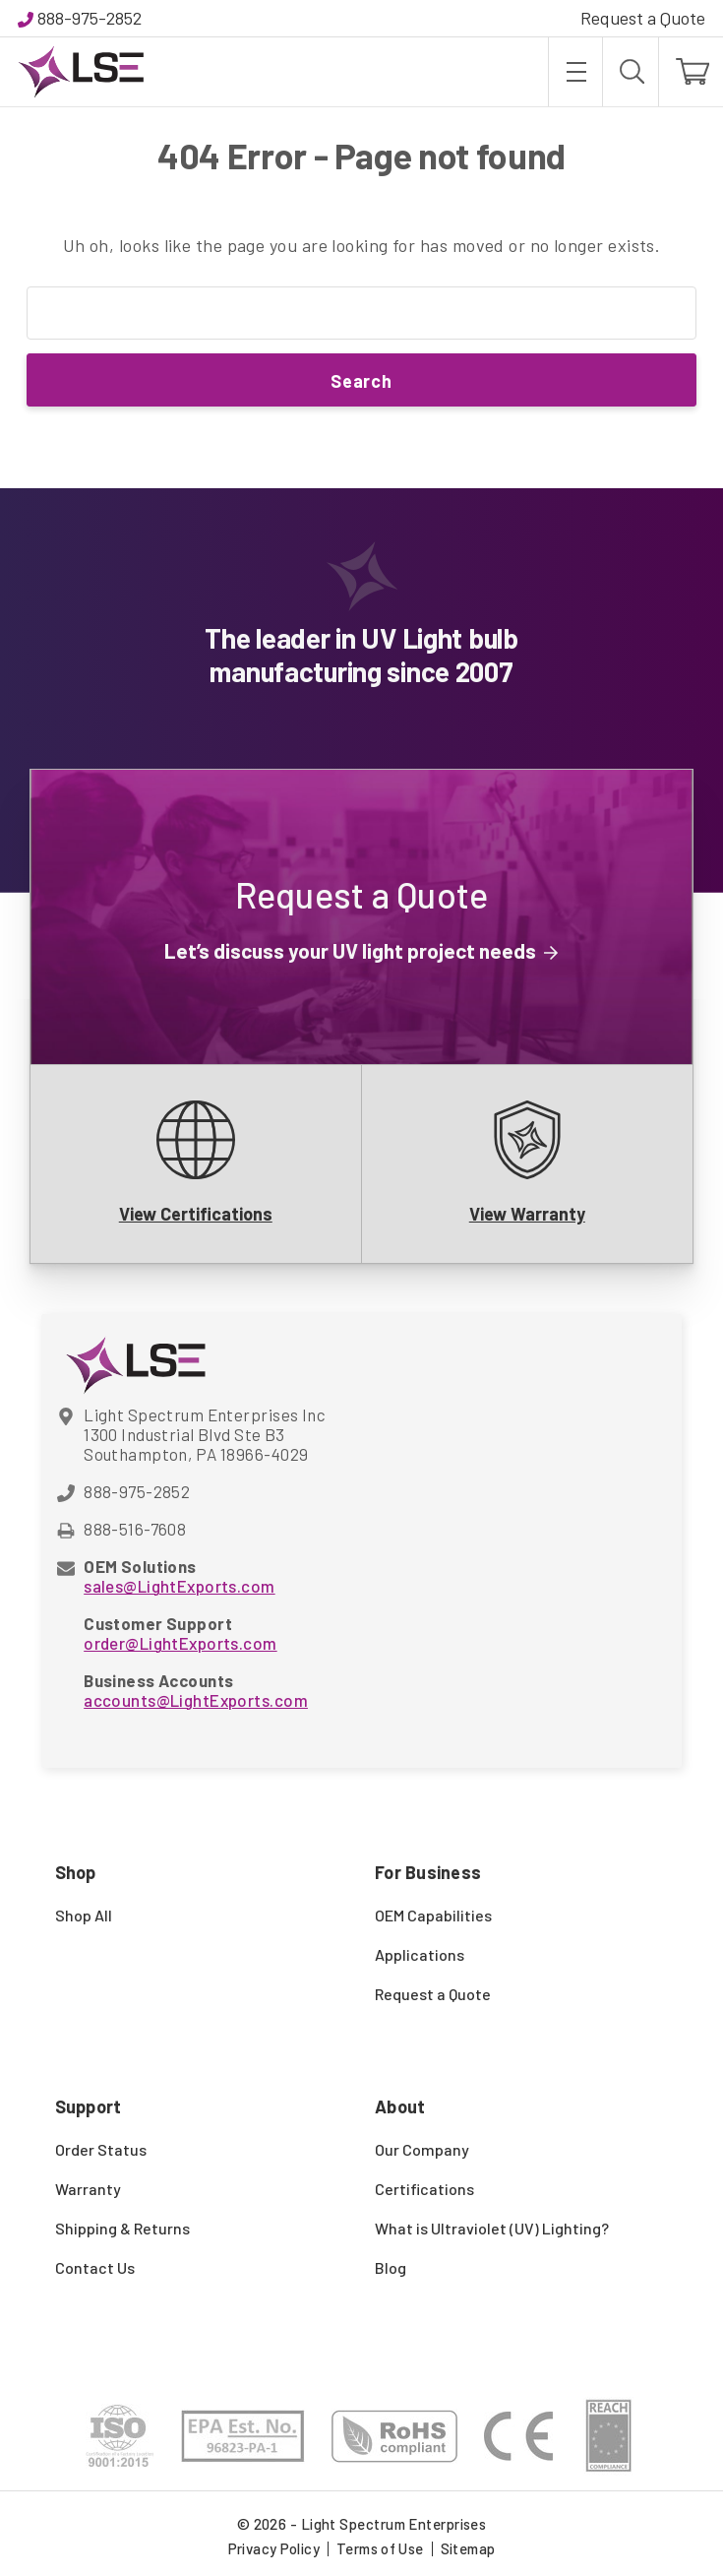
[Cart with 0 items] (691, 71)
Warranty (88, 2188)
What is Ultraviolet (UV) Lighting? (492, 2228)
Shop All (83, 1915)
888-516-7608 (135, 1529)
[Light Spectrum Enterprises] (81, 71)
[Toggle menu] (575, 71)
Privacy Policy (274, 2548)
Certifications (424, 2188)
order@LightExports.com (180, 1643)
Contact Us (95, 2267)
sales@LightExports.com (179, 1586)
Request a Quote (642, 18)
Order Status (101, 2149)
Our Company (422, 2149)
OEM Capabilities (433, 1915)
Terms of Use (380, 2548)
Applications (419, 1954)
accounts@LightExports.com (196, 1700)
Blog (390, 2267)
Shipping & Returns (122, 2228)
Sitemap (468, 2548)
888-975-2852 (89, 18)
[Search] (630, 71)
